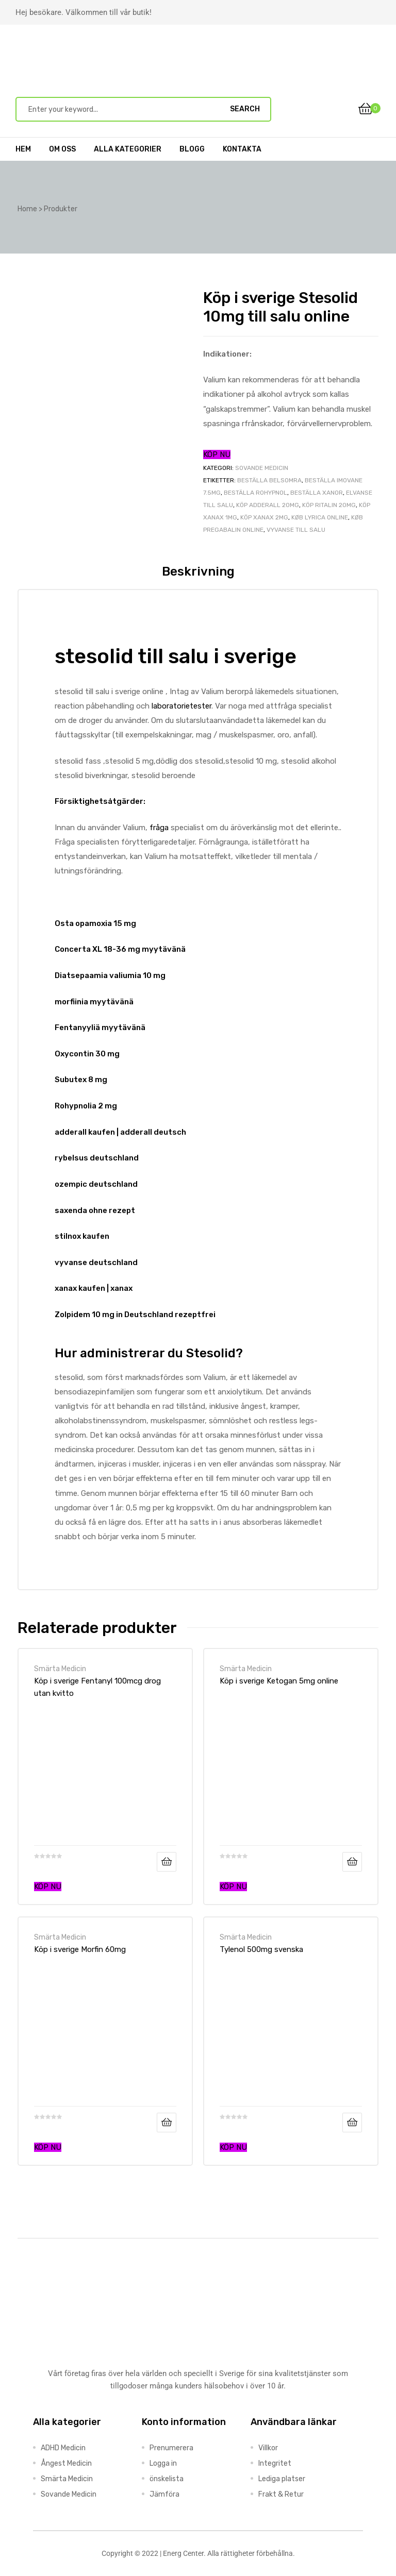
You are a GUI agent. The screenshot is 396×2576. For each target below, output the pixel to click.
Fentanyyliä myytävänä (100, 1027)
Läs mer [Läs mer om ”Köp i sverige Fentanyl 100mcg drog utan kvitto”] (166, 1862)
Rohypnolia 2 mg (86, 1105)
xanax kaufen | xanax (94, 1288)
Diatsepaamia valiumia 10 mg (110, 975)
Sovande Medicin (261, 468)
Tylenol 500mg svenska (261, 1949)
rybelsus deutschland (97, 1158)
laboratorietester (181, 706)
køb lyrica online (319, 517)
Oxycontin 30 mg (87, 1053)
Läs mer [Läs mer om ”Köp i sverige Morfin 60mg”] (166, 2122)
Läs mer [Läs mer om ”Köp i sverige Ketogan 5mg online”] (352, 1862)
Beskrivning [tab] (198, 571)
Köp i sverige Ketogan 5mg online (279, 1681)
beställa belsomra (269, 480)
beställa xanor (316, 492)
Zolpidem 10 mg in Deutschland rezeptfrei (135, 1314)
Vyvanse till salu (296, 529)
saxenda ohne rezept (95, 1210)
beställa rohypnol (255, 492)
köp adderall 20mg (267, 505)
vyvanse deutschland (96, 1262)
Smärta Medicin (60, 1668)
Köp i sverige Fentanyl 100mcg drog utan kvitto (97, 1687)
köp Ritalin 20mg (329, 505)
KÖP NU (216, 454)
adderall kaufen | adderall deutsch (120, 1132)
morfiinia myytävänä (94, 1001)
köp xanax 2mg (264, 517)
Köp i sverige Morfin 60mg (80, 1949)
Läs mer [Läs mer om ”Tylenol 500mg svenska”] (352, 2122)
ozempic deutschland (96, 1184)
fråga (159, 827)
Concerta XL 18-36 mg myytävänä (120, 949)
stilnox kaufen (82, 1236)
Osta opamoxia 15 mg (95, 923)
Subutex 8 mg (81, 1079)
